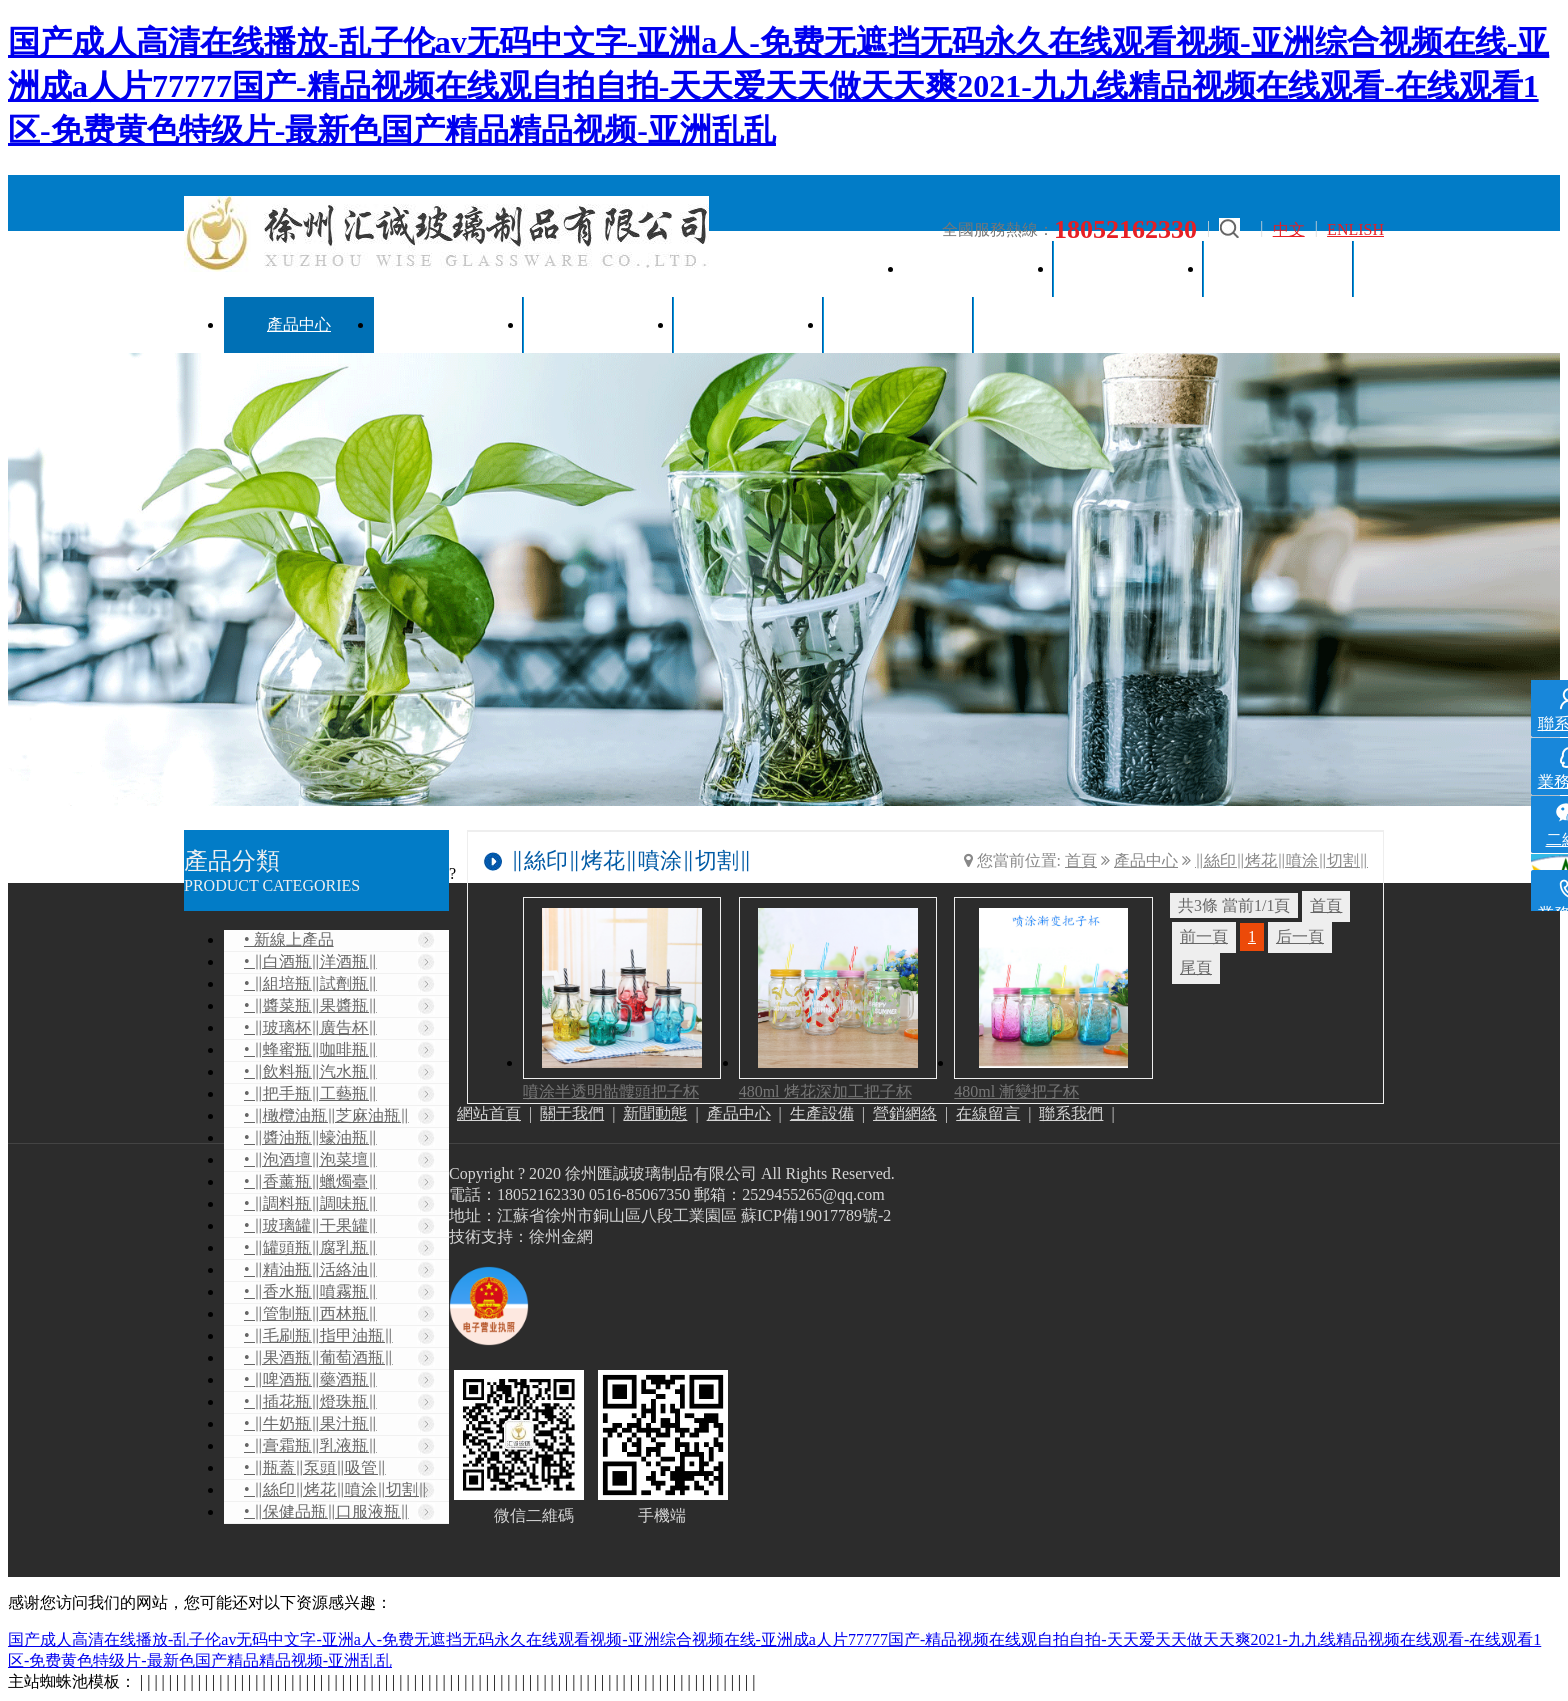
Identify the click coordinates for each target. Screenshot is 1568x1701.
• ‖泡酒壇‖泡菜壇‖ (310, 1159)
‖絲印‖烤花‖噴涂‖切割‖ (1281, 860)
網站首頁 (979, 268)
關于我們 (1129, 268)
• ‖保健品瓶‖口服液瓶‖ (326, 1511)
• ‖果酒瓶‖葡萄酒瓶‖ (318, 1357)
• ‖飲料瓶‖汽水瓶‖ (310, 1071)
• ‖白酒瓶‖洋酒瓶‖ (310, 961)
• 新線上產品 (289, 939)
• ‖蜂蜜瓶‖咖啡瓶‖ (310, 1049)
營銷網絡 (599, 324)
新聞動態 (1279, 268)
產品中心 (299, 324)
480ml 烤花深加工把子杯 (825, 1091)
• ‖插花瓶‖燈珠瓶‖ (310, 1401)
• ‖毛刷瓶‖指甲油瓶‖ (318, 1335)
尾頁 (1196, 967)
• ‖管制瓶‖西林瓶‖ (310, 1313)
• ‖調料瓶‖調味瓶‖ (310, 1203)
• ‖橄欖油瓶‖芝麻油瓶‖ (326, 1115)
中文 (1289, 229)
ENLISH (1355, 229)
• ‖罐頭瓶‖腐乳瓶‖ (310, 1247)
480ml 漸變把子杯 (1016, 1091)
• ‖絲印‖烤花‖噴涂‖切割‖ (335, 1489)
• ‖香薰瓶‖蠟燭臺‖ (310, 1181)
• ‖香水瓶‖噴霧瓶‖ (310, 1291)
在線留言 (749, 324)
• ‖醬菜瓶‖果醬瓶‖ (310, 1005)
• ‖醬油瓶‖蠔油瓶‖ (310, 1137)
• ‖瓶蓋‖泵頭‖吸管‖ (315, 1467)
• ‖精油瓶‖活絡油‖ (310, 1269)
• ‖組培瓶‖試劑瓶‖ (310, 983)
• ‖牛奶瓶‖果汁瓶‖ (310, 1423)
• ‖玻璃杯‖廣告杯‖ (310, 1027)
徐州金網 (561, 1236)
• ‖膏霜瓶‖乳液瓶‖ (310, 1445)
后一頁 (1300, 936)
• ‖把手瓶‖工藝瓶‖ (310, 1093)
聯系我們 (899, 324)
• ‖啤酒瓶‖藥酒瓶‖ (310, 1379)
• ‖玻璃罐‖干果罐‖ (310, 1225)
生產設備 (449, 324)
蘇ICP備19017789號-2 (816, 1215)
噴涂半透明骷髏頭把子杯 (611, 1091)
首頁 (1081, 860)
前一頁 (1204, 936)
